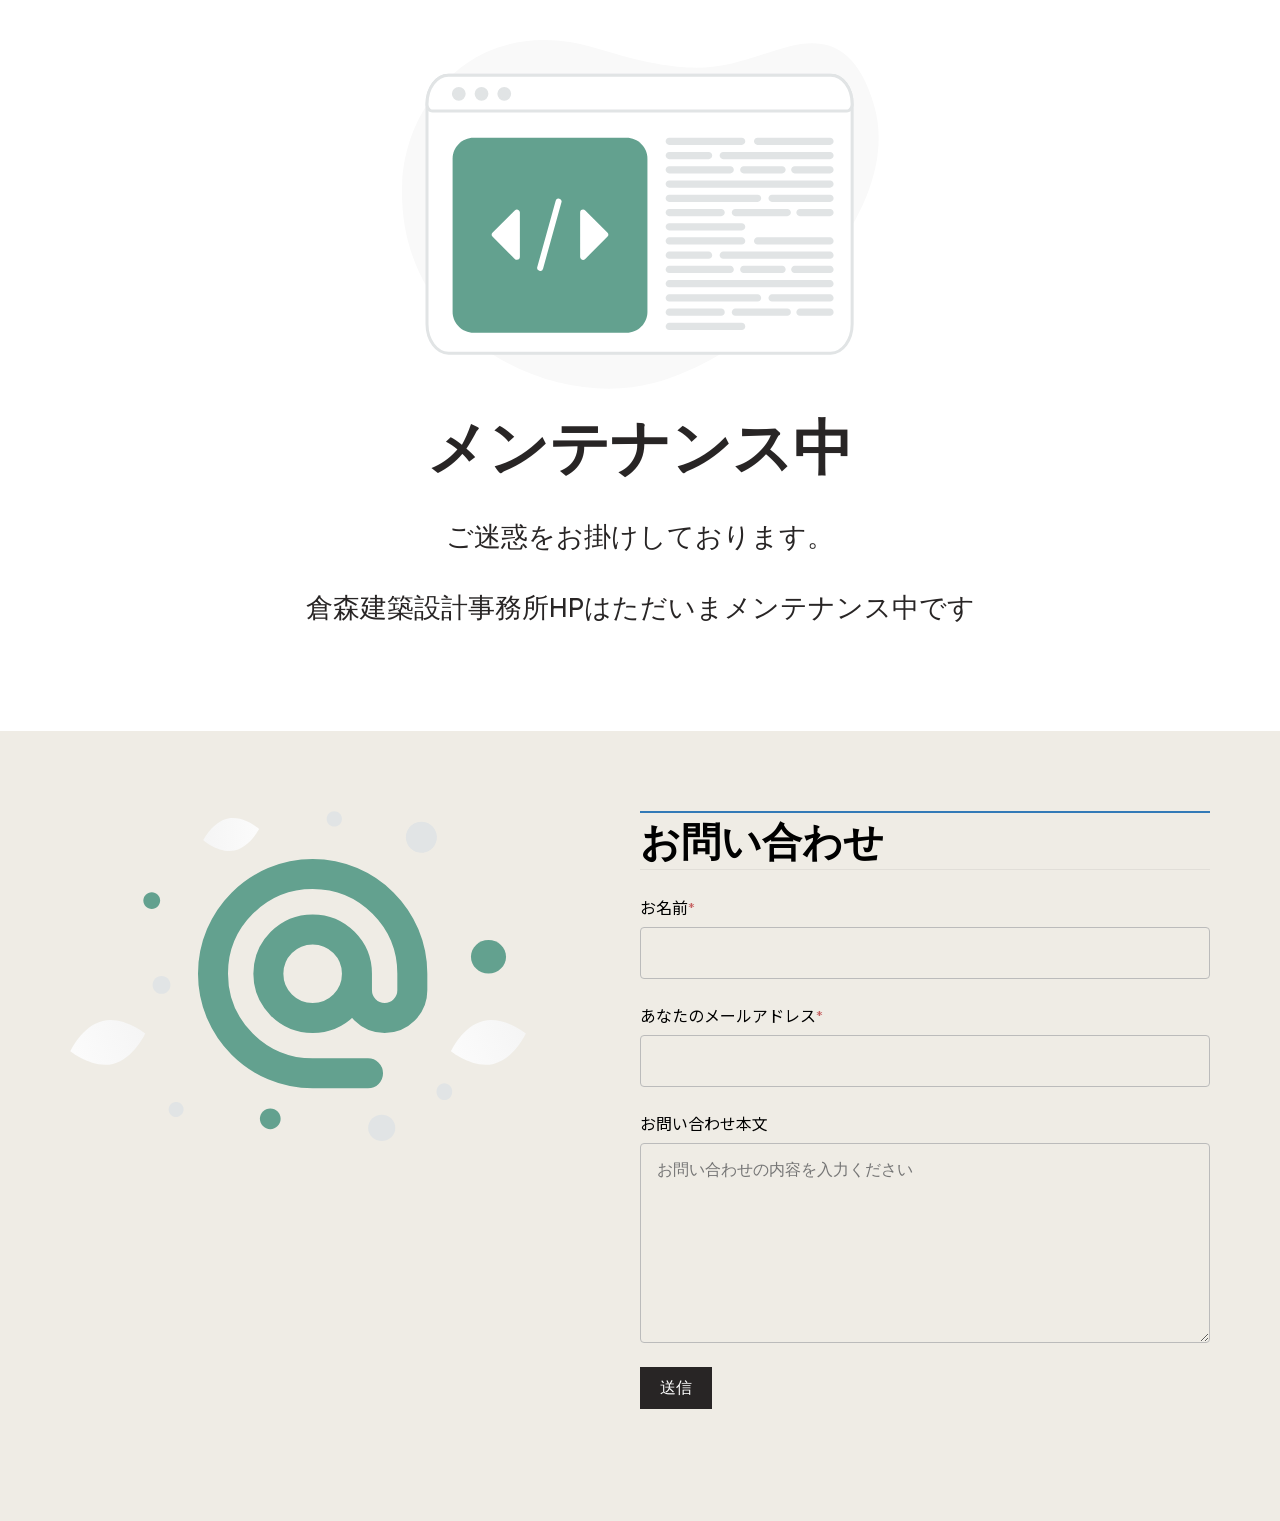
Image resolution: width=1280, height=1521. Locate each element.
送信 (676, 1386)
